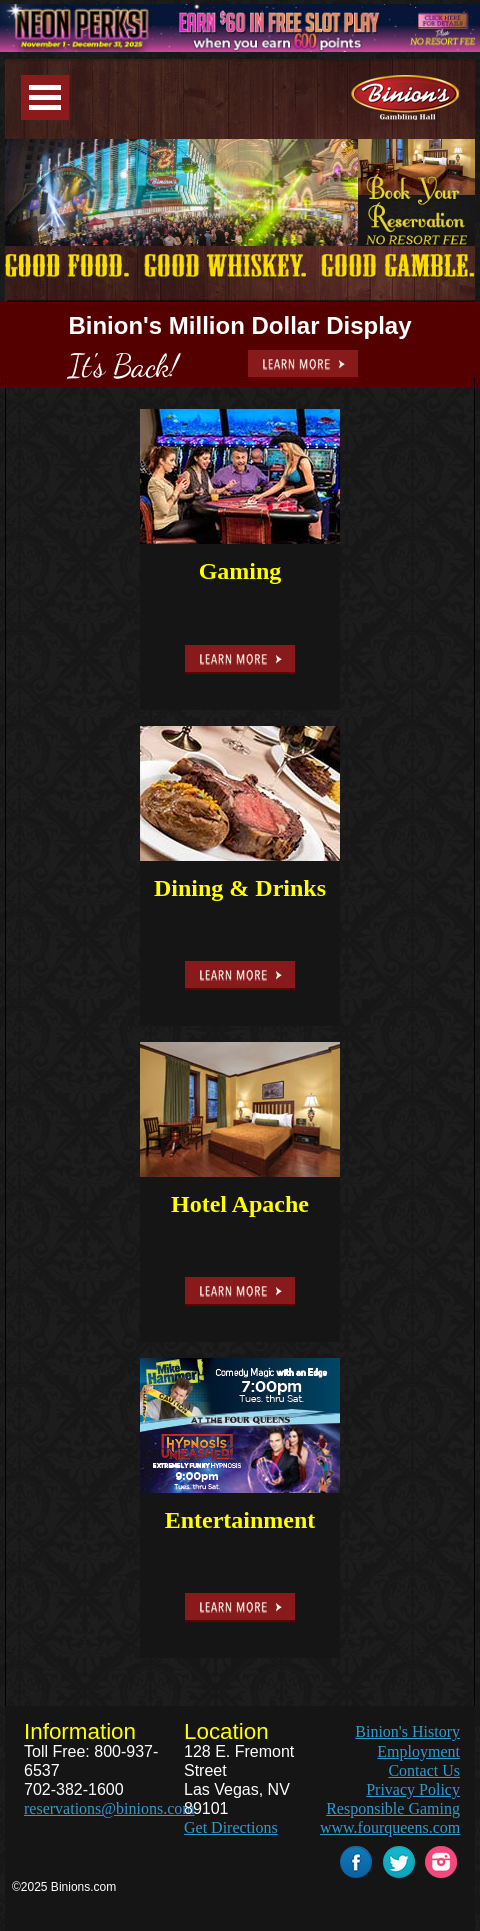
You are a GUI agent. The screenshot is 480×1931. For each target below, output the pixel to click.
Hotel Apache (240, 1204)
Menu (45, 97)
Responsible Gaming (393, 1808)
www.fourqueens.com (390, 1827)
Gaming (240, 571)
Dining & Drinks (240, 888)
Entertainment (240, 1520)
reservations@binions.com (109, 1808)
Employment (418, 1751)
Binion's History (407, 1731)
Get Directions (231, 1827)
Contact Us (424, 1770)
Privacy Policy (413, 1789)
